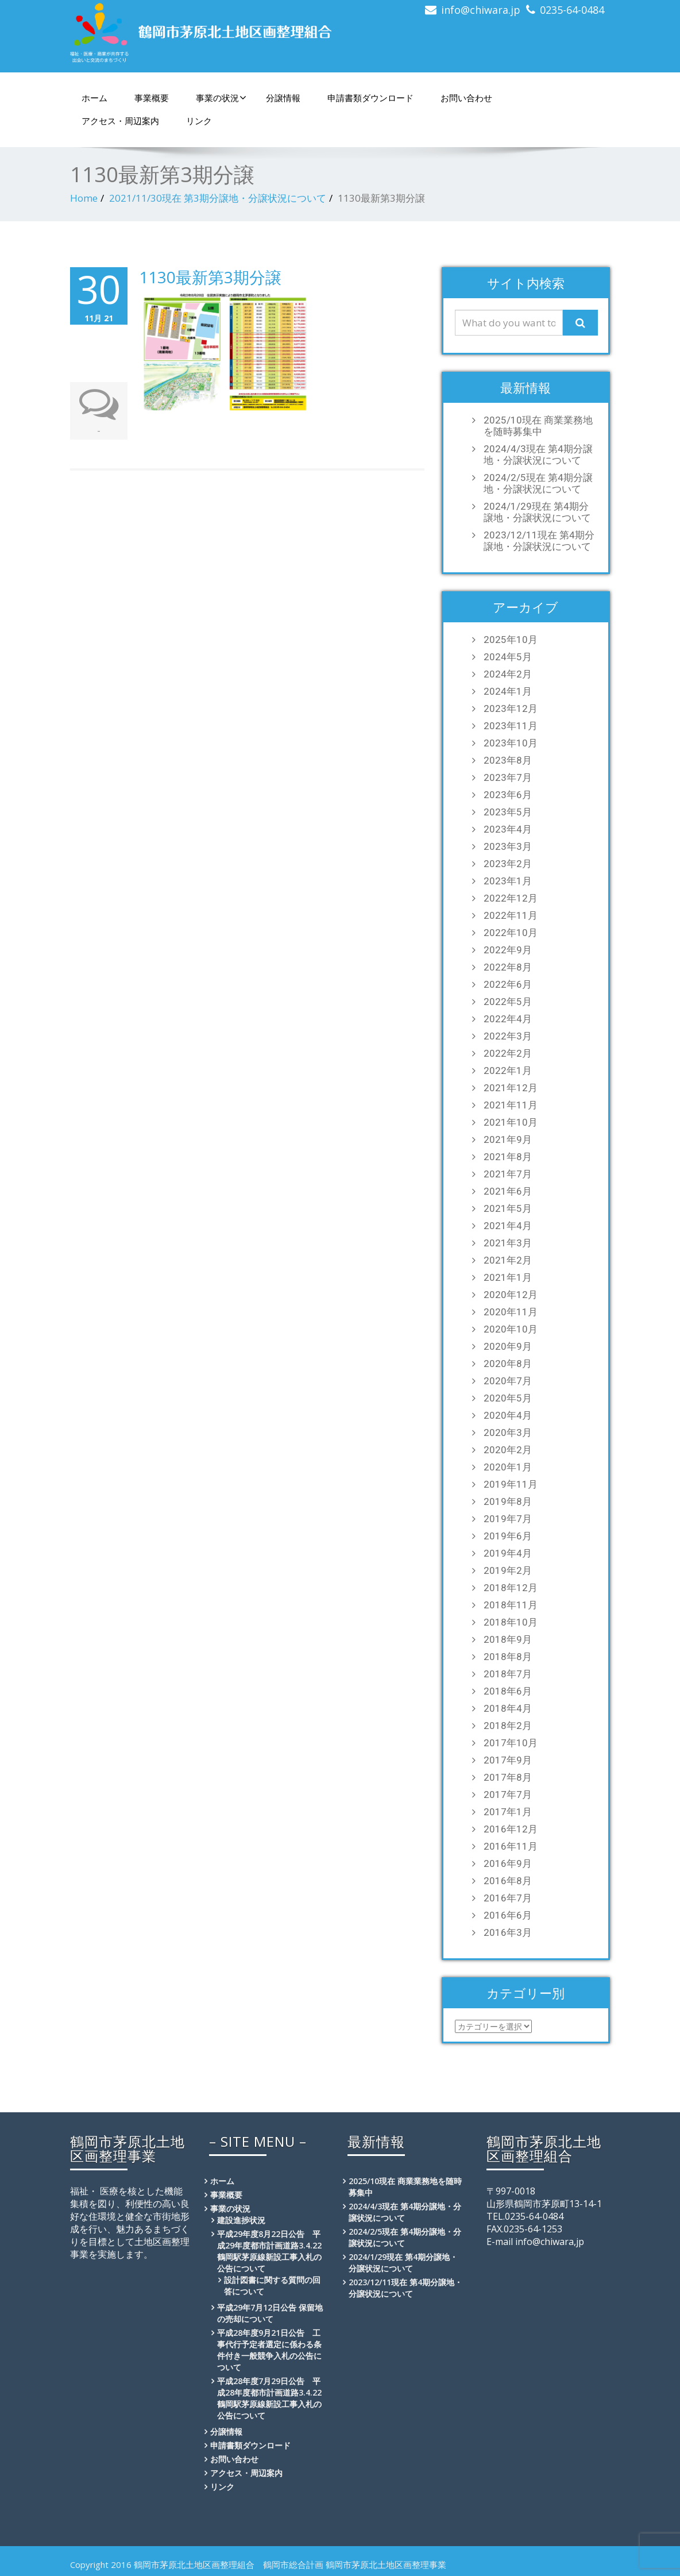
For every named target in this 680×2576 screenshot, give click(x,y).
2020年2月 (508, 1450)
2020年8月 (508, 1363)
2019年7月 (508, 1518)
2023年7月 (508, 777)
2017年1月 (508, 1812)
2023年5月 (508, 812)
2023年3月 (508, 846)
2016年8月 (508, 1880)
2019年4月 (508, 1553)
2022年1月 (508, 1070)
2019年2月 (508, 1570)
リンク (199, 121)
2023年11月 (511, 725)
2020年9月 (508, 1346)
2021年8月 (508, 1156)
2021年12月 (511, 1087)
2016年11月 (511, 1846)
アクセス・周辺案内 (120, 121)
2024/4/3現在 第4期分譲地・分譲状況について (538, 454)
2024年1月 (508, 691)
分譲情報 (283, 98)
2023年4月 (508, 829)
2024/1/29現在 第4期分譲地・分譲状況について (537, 511)
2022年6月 (508, 984)
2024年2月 (508, 674)
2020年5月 (508, 1398)
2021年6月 (508, 1191)
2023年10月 (511, 743)
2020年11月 (511, 1312)
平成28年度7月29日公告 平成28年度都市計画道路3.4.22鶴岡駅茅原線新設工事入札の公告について (269, 2398)
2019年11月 (511, 1484)
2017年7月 (508, 1794)
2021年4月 (508, 1225)
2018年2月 (508, 1725)
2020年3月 (508, 1432)
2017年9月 (508, 1760)
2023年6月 (508, 794)
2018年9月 (508, 1639)
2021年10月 (511, 1122)
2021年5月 (508, 1208)
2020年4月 (508, 1415)
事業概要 (151, 98)
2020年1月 (508, 1467)
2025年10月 (511, 639)
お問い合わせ (466, 98)
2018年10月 (511, 1622)
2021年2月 (508, 1260)
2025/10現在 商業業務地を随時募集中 (538, 425)
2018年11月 (511, 1605)
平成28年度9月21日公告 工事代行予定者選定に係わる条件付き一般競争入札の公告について (269, 2350)
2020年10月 (511, 1329)
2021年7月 (508, 1174)
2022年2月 (508, 1053)
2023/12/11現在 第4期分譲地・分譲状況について (539, 540)
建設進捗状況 (241, 2220)
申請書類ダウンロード (370, 98)
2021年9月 (508, 1139)
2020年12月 (511, 1294)
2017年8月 (508, 1777)
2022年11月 (511, 915)
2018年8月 (508, 1656)
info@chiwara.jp (480, 10)
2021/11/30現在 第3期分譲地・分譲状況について (217, 198)
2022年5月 (508, 1001)
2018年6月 (508, 1691)
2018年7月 (508, 1674)
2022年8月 (508, 967)
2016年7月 (508, 1898)
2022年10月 (511, 932)
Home (84, 198)
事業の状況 (221, 98)
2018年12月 (511, 1587)
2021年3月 (508, 1243)
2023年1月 (508, 881)
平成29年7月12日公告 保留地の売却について (270, 2313)
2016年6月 (508, 1915)
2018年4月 (508, 1708)
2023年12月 (511, 708)
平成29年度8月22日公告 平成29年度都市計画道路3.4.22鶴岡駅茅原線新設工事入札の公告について (269, 2251)
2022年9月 (508, 950)
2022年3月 (508, 1036)
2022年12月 (511, 898)
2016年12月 (511, 1829)
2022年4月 (508, 1019)
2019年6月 (508, 1536)
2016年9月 (508, 1863)
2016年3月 (508, 1932)
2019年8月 (508, 1501)
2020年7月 (508, 1381)
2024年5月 (508, 657)
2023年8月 (508, 760)
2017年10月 (511, 1743)
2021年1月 (508, 1277)
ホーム (94, 98)
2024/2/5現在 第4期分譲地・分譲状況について (538, 483)
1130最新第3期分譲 (210, 277)
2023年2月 (508, 863)
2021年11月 (511, 1105)
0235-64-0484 (572, 10)
